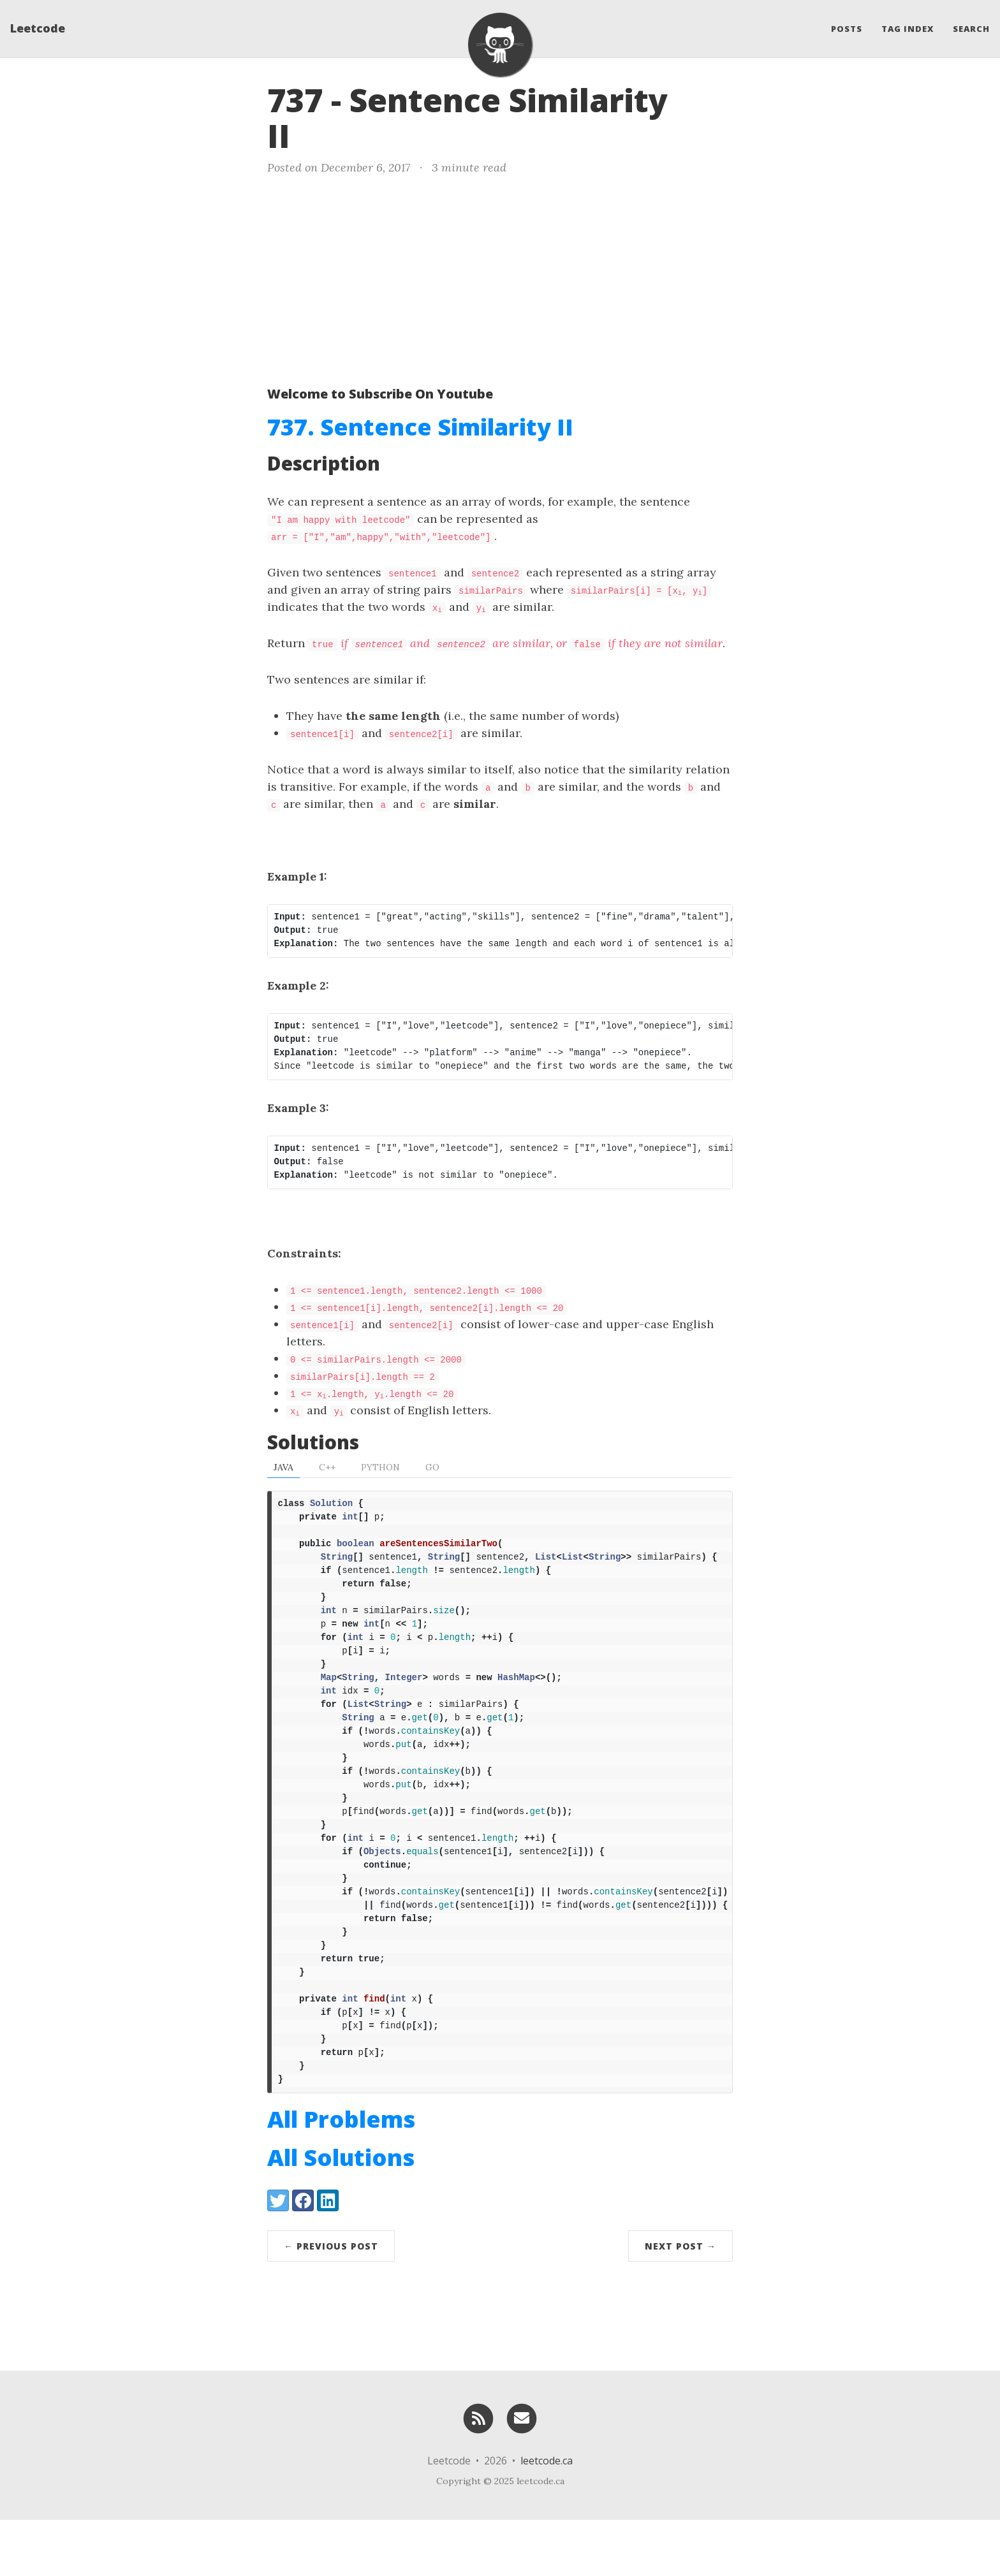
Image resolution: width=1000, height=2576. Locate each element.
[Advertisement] (500, 278)
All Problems (341, 2175)
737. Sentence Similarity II (420, 427)
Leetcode (37, 28)
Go (432, 1467)
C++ (327, 1467)
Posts (846, 28)
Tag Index (907, 28)
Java (283, 1467)
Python (380, 1467)
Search (971, 28)
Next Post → (680, 2302)
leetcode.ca (546, 2517)
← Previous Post (331, 2302)
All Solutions (341, 2213)
